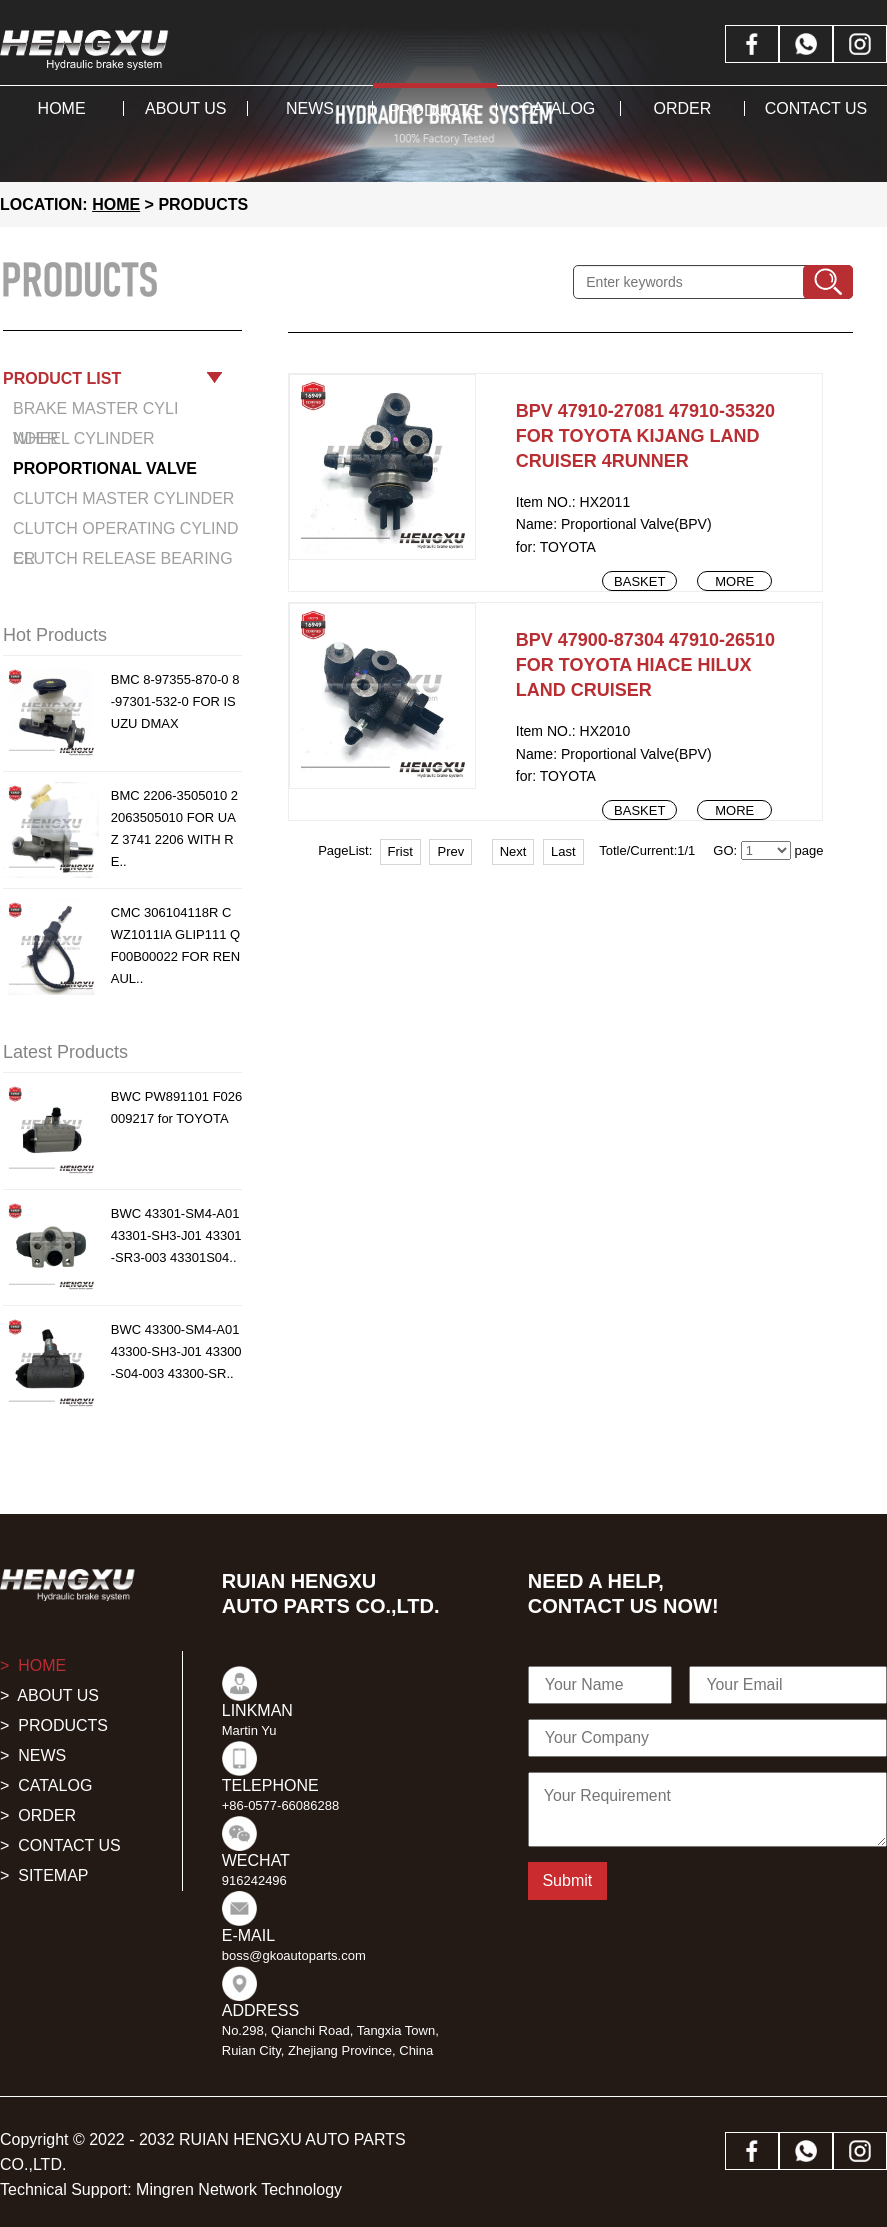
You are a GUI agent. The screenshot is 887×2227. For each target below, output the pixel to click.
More (734, 581)
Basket (639, 581)
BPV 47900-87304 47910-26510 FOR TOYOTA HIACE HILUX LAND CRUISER (645, 665)
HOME (116, 204)
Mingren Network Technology (239, 2189)
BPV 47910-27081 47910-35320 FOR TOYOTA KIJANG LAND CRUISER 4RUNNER (645, 436)
